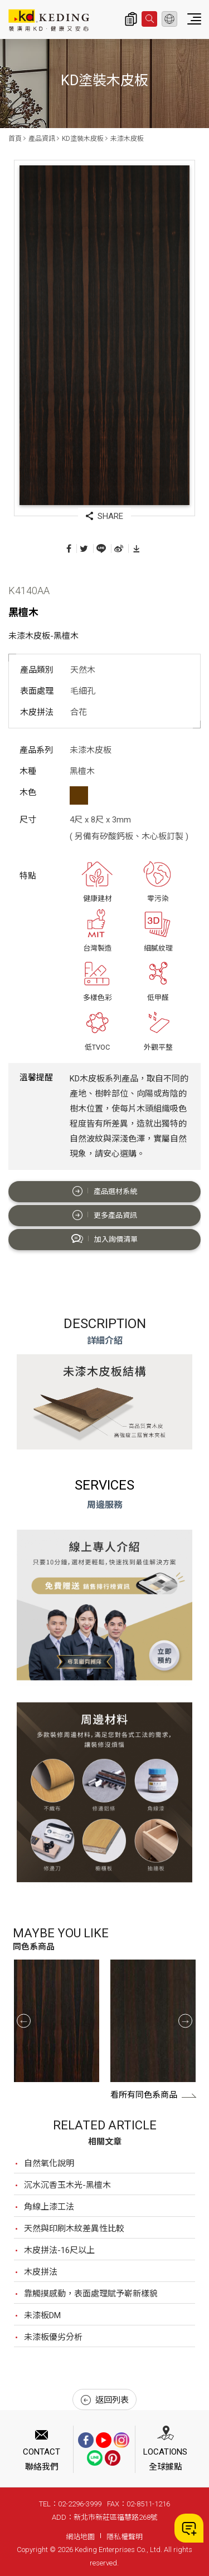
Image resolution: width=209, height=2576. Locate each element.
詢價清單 (131, 19)
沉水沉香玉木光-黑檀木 (67, 2185)
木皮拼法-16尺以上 (59, 2250)
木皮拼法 (40, 2272)
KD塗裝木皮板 (83, 139)
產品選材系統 (104, 1191)
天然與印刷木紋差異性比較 (74, 2229)
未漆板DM (42, 2315)
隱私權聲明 (124, 2537)
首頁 (15, 139)
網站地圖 (80, 2537)
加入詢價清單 (104, 1239)
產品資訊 (41, 139)
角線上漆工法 (49, 2207)
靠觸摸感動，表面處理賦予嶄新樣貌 (91, 2294)
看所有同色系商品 (153, 2095)
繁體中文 (169, 19)
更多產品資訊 (104, 1215)
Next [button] (185, 2021)
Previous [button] (24, 2021)
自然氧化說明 (49, 2163)
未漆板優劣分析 (53, 2337)
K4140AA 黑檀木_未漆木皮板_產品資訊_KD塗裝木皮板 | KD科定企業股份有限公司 (48, 20)
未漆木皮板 (127, 139)
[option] (56, 2021)
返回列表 (105, 2400)
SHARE (104, 516)
